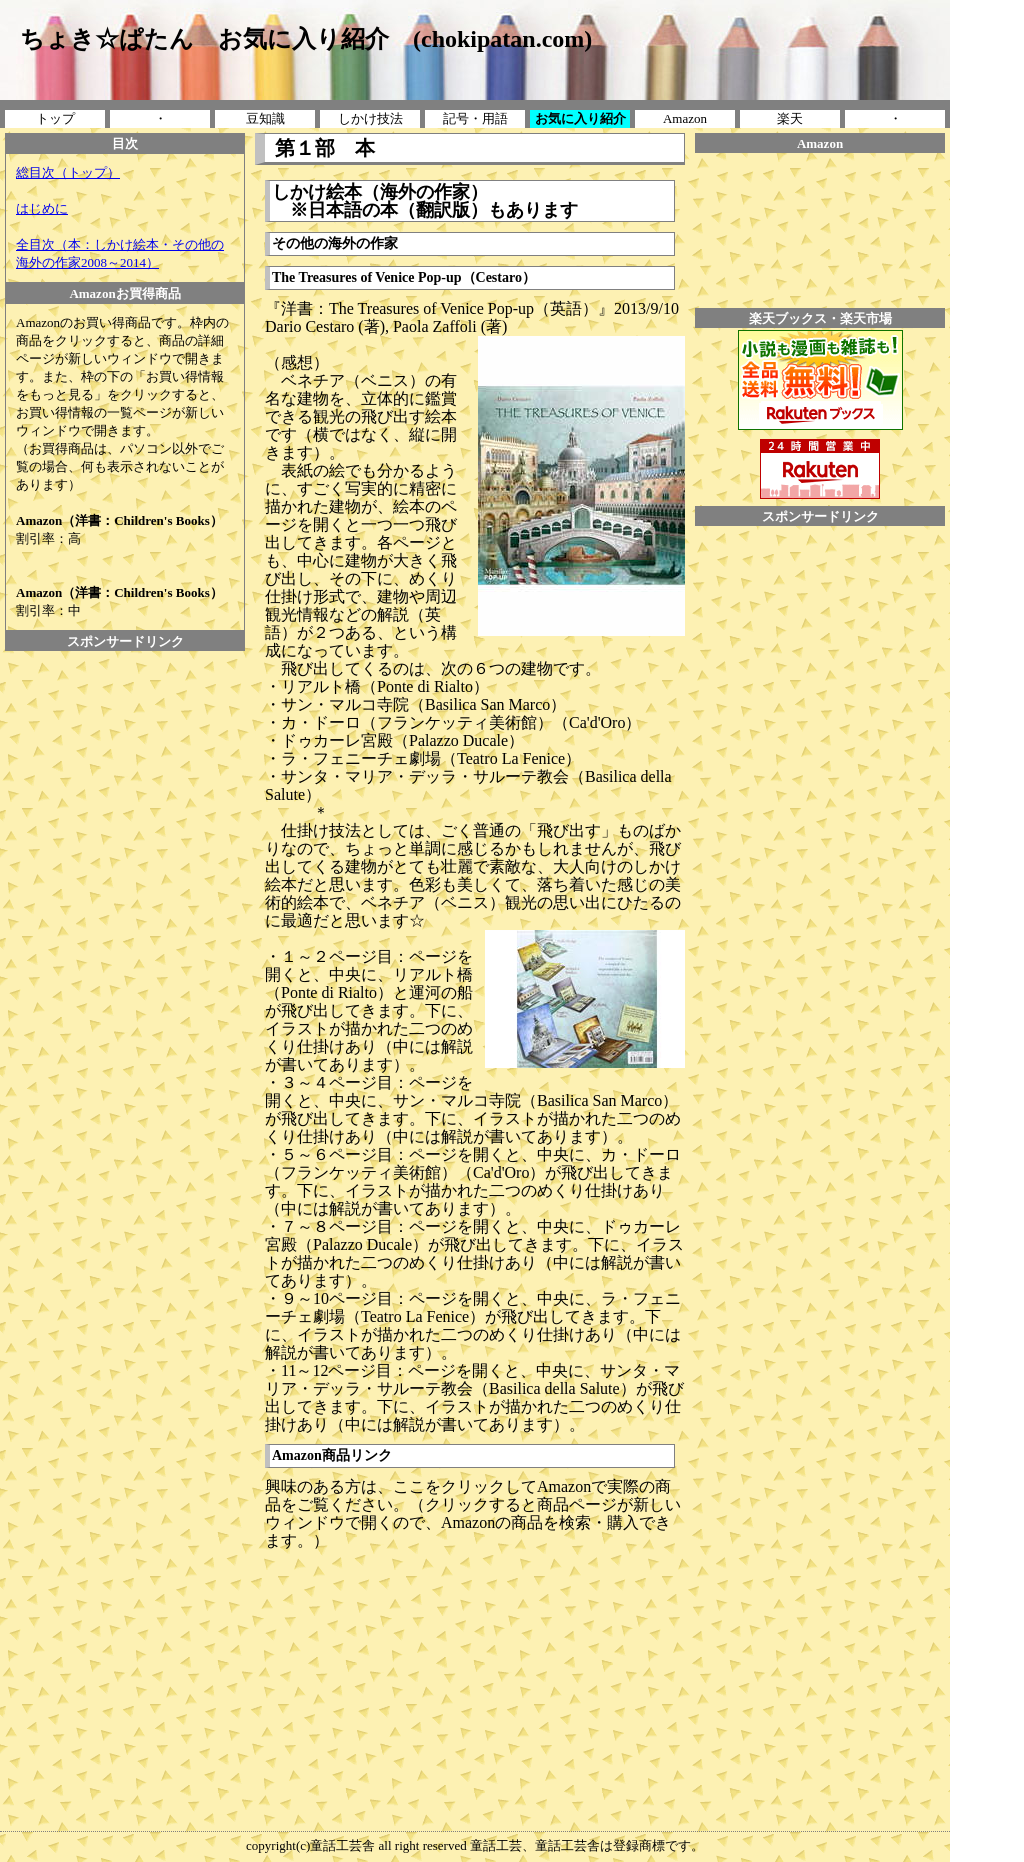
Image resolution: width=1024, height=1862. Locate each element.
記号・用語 (475, 118)
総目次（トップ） (68, 172)
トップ (55, 118)
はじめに (42, 208)
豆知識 (265, 118)
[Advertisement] (125, 696)
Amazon (685, 118)
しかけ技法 (370, 118)
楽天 (790, 118)
